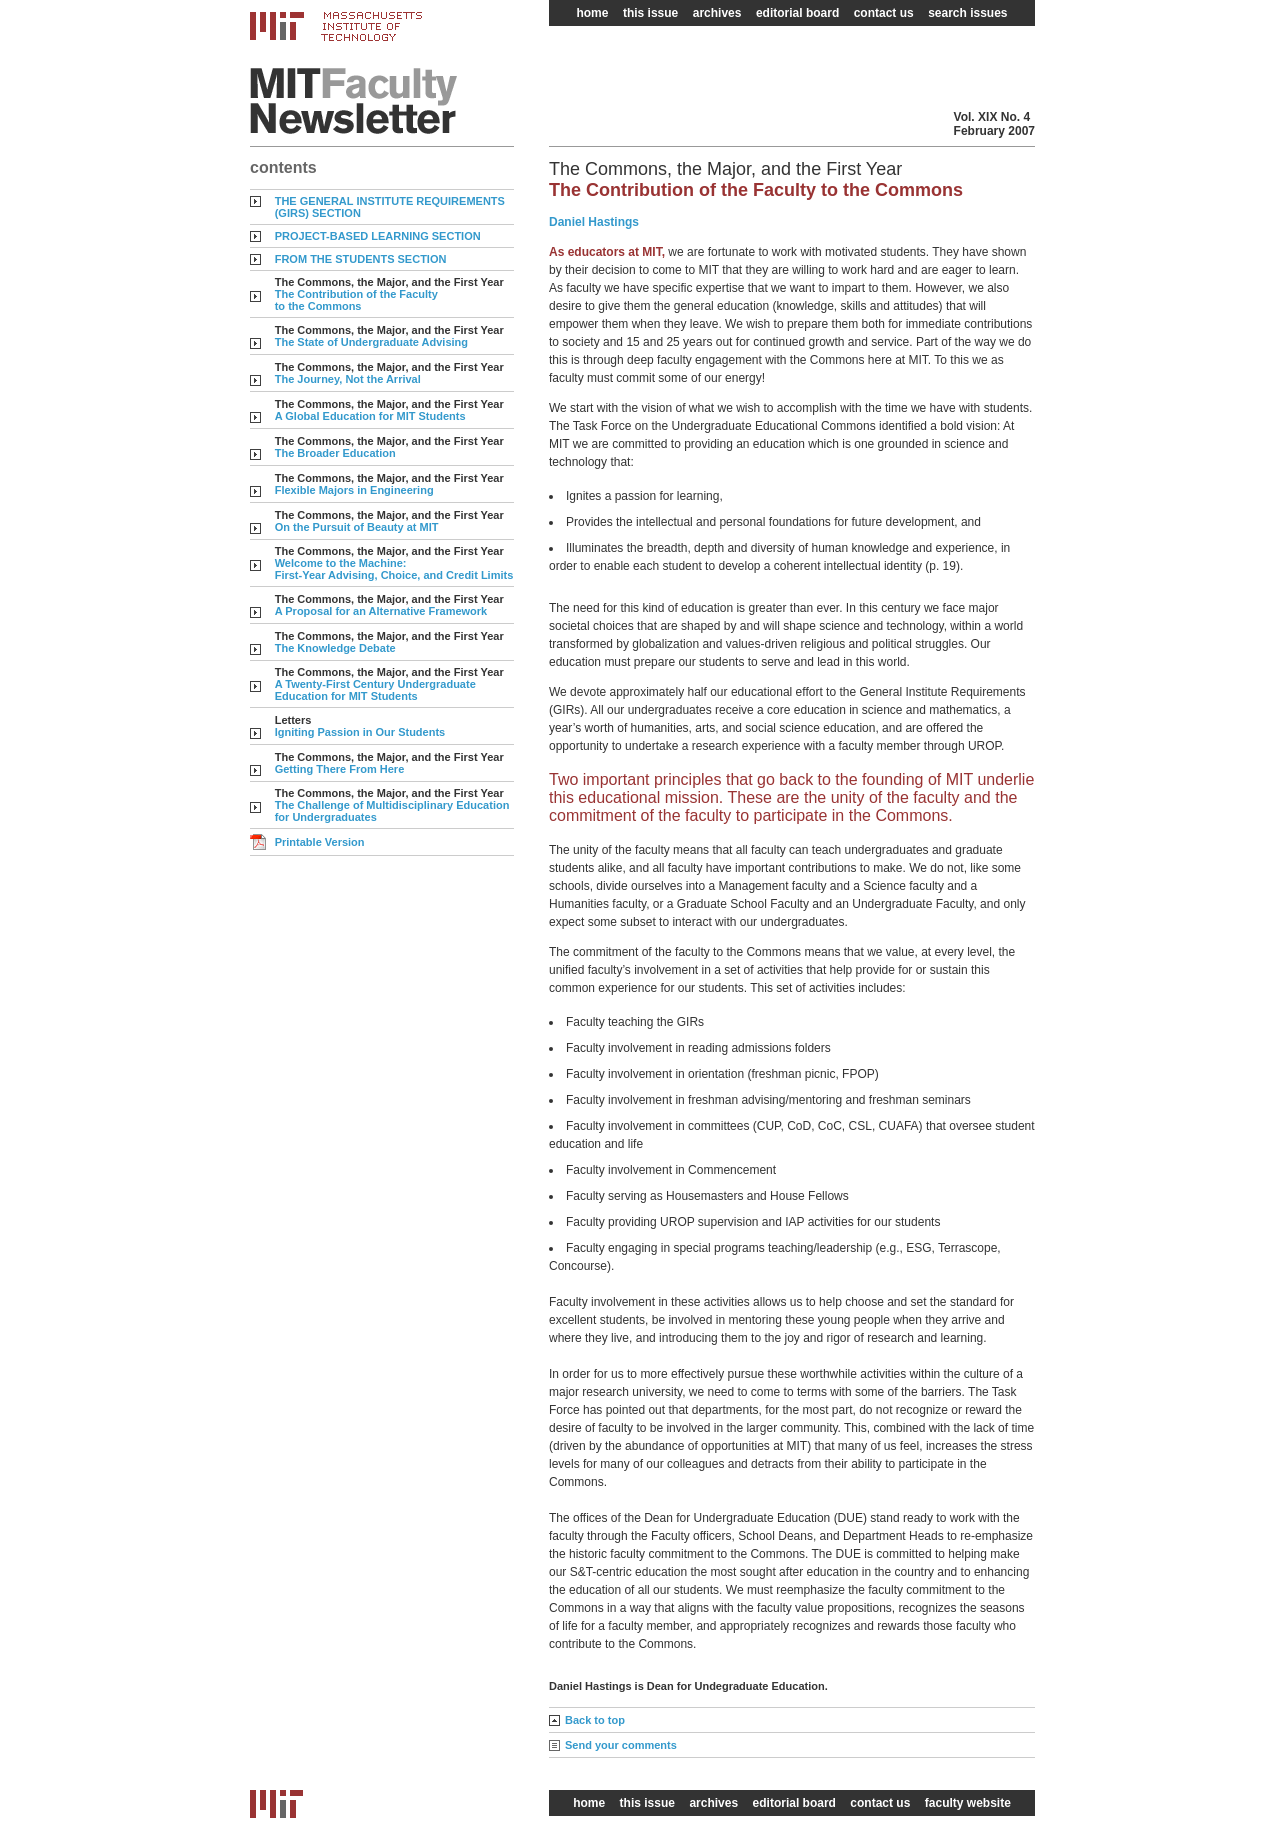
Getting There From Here (340, 769)
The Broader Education (335, 453)
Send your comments (621, 1745)
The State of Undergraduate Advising (371, 342)
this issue (650, 13)
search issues (967, 13)
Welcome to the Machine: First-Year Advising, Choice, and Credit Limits (394, 569)
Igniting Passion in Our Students (360, 732)
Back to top (595, 1720)
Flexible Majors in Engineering (354, 490)
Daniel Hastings (594, 222)
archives (717, 13)
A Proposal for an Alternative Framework (381, 611)
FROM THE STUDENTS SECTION (361, 259)
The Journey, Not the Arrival (348, 379)
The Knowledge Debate (335, 648)
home (592, 13)
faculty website (968, 1803)
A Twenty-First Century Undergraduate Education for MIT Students (375, 690)
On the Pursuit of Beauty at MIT (357, 527)
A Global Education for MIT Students (370, 416)
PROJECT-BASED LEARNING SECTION (378, 236)
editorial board (797, 13)
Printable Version (320, 842)
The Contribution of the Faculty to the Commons (356, 300)
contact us (884, 13)
